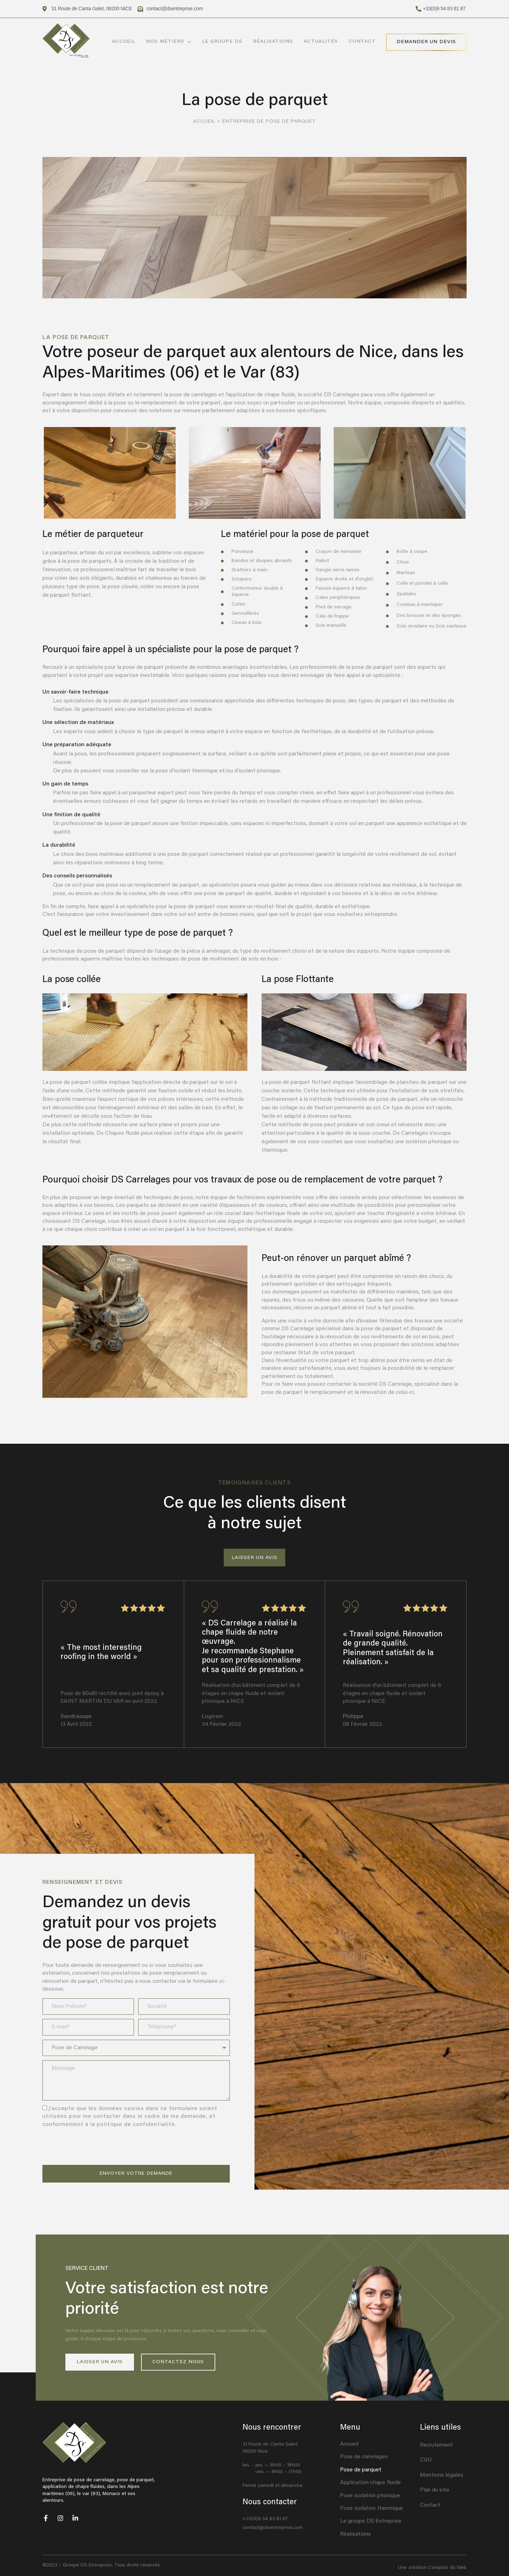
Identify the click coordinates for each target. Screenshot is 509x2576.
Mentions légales (441, 2475)
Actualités (321, 41)
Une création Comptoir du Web (432, 2567)
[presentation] (96, 2147)
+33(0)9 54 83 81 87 (265, 2519)
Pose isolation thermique (371, 2508)
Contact (362, 41)
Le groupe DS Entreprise (371, 2521)
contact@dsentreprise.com (272, 2527)
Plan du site (434, 2490)
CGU (426, 2460)
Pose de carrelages (364, 2457)
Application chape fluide (370, 2483)
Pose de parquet (360, 2470)
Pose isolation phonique (370, 2496)
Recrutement (436, 2445)
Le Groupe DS (222, 41)
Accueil (123, 41)
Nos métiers (168, 42)
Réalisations (273, 41)
